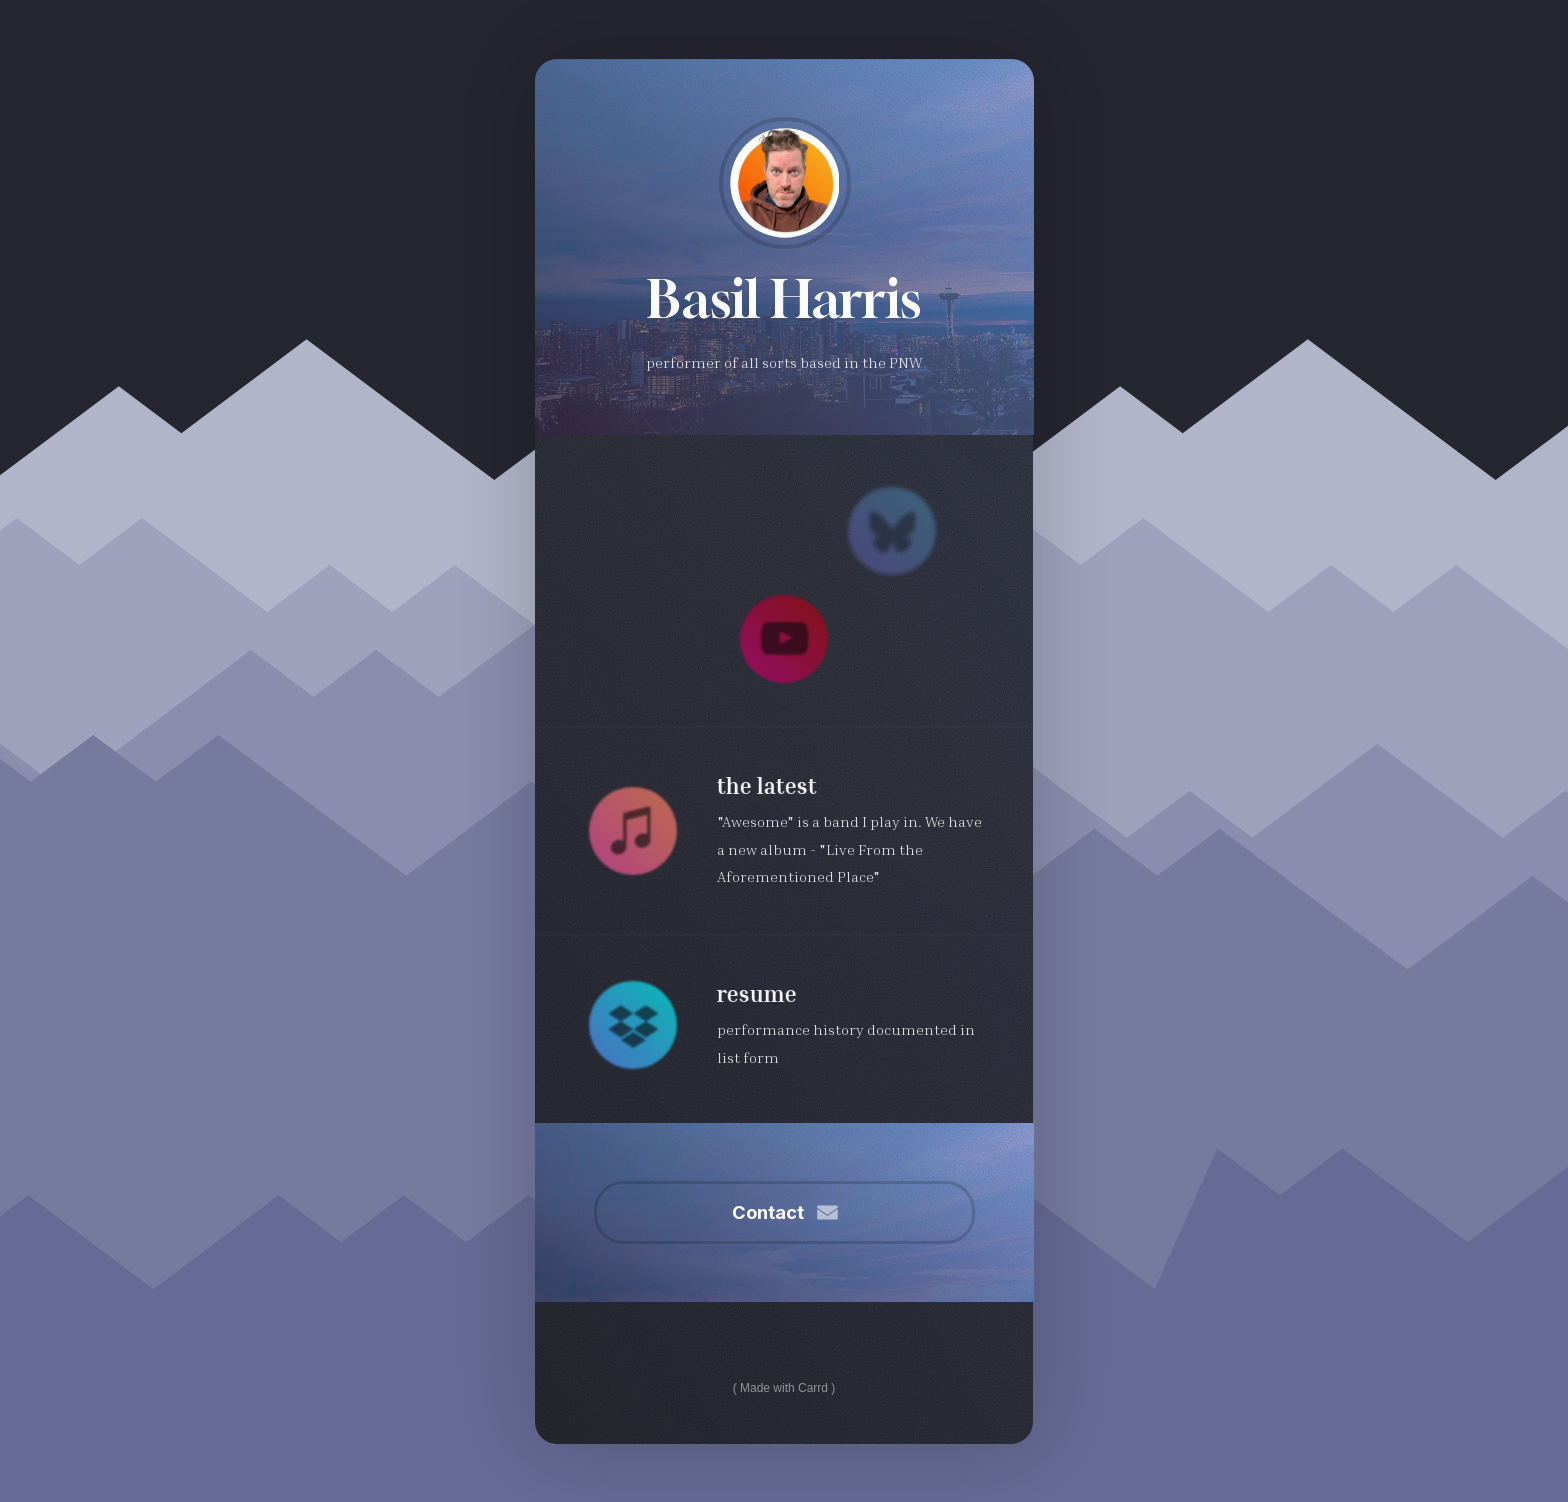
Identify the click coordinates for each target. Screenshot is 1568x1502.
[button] (892, 531)
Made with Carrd (784, 1388)
